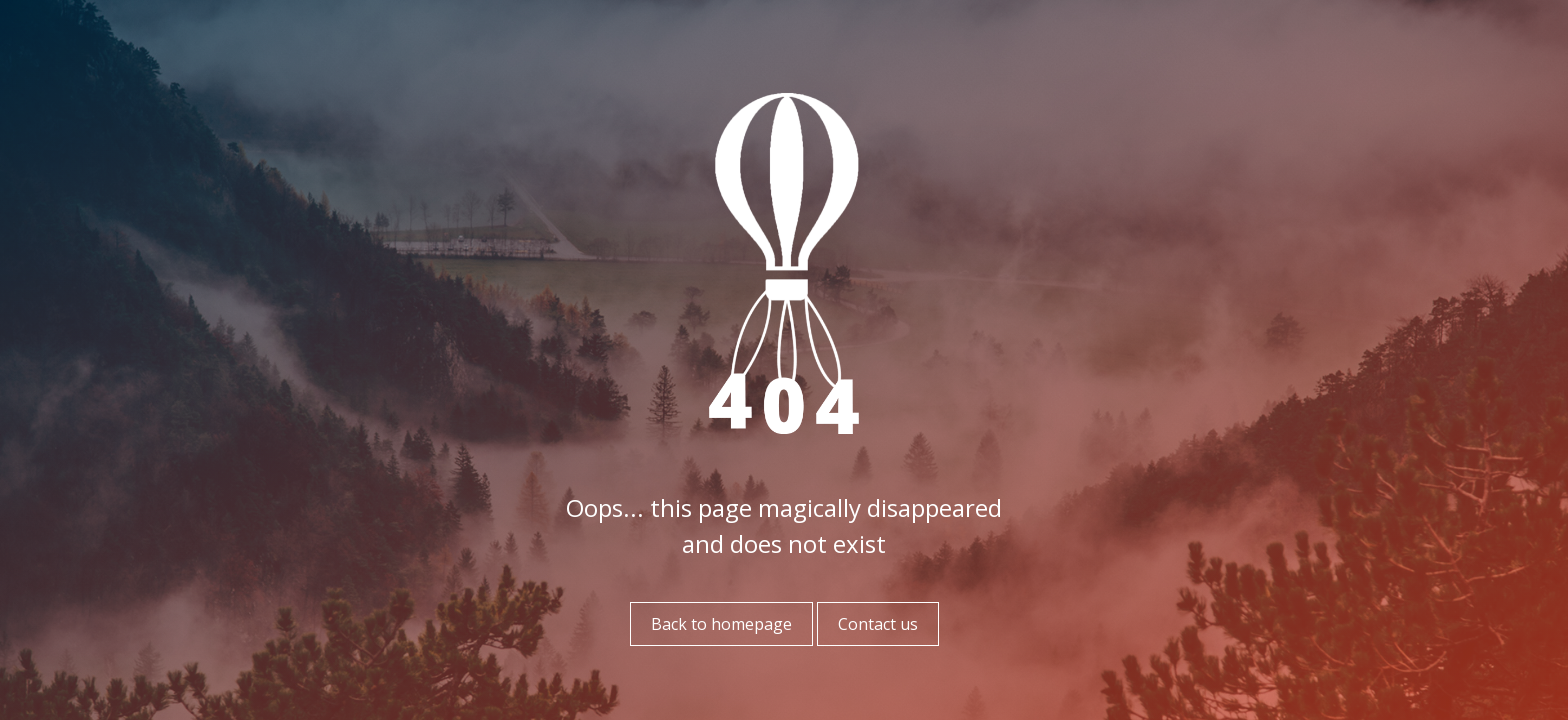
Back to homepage (721, 624)
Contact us (878, 624)
